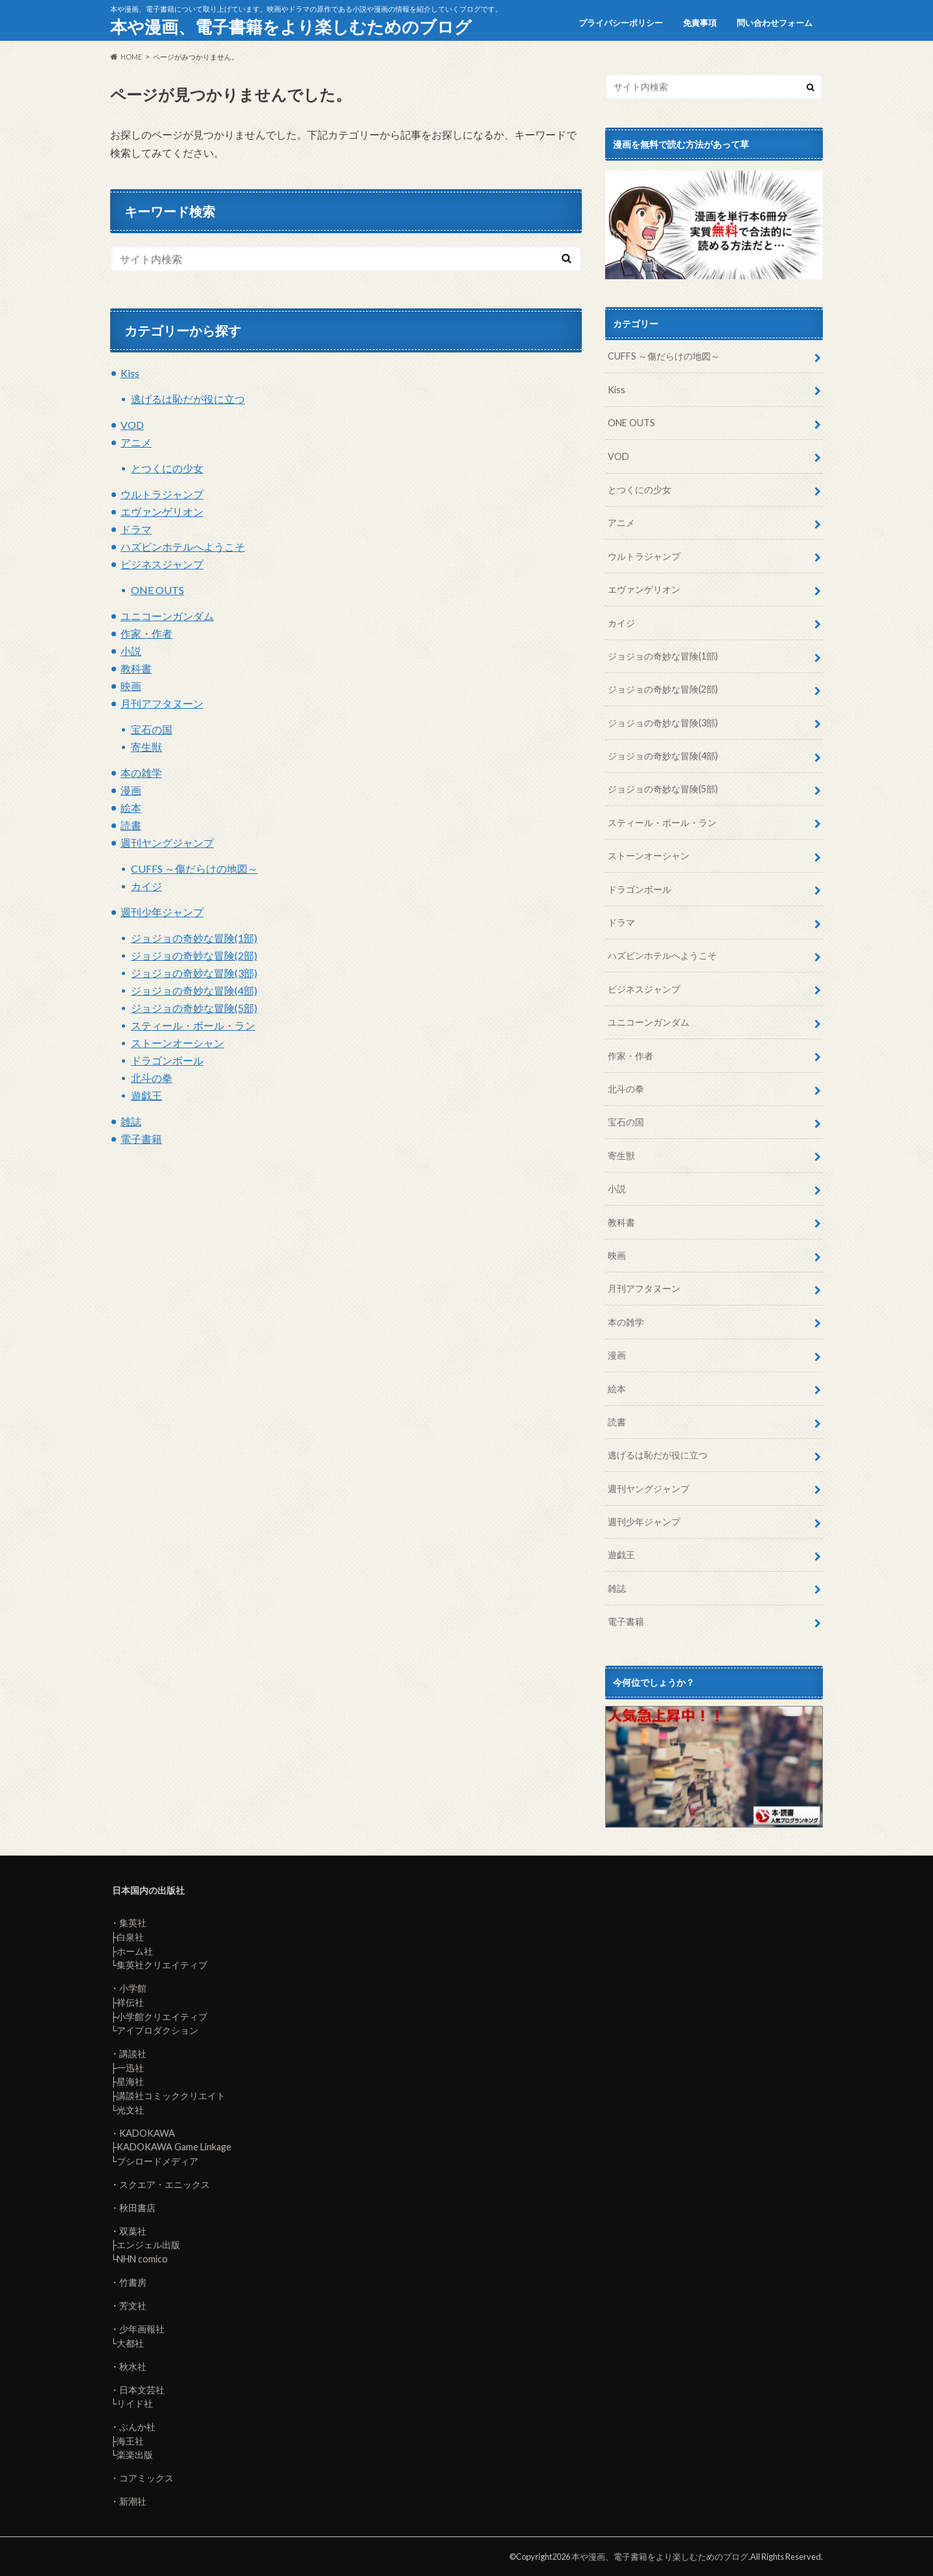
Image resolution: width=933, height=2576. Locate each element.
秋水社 (132, 2366)
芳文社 (132, 2305)
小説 (131, 651)
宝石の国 (151, 729)
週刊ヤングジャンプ (167, 842)
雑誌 (131, 1121)
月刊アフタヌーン (162, 703)
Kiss (130, 373)
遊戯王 (146, 1095)
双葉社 (132, 2231)
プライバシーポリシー (621, 22)
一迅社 (130, 2067)
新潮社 (132, 2501)
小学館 (132, 1988)
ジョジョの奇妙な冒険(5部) (194, 1008)
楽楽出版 (135, 2454)
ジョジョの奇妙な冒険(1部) (194, 938)
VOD (132, 425)
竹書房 (132, 2282)
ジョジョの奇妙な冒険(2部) (194, 955)
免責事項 (700, 22)
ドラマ (136, 529)
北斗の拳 (151, 1078)
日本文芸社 (142, 2389)
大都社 (130, 2343)
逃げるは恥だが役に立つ (188, 399)
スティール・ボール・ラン (193, 1025)
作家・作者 (146, 633)
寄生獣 (146, 747)
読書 (131, 825)
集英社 (132, 1922)
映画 (131, 686)
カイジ (146, 886)
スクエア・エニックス (164, 2184)
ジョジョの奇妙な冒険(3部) (194, 973)
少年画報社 (142, 2328)
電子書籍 (141, 1139)
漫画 (131, 790)
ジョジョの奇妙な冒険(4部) (194, 990)
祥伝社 (130, 2002)
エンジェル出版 (148, 2244)
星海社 (130, 2081)
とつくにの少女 (167, 468)
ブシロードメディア (157, 2161)
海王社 (130, 2440)
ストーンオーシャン (177, 1043)
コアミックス (146, 2477)
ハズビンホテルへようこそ (183, 546)
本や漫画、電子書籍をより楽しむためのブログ (291, 26)
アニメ (136, 442)
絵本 (131, 807)
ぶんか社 (137, 2426)
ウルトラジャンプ (162, 494)
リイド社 (135, 2403)
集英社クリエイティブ (162, 1964)
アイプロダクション (157, 2030)
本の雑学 (141, 772)
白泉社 (130, 1936)
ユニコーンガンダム (167, 616)
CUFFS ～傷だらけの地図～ (194, 868)
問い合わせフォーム (774, 22)
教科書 (136, 668)
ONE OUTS (157, 590)
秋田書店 (137, 2207)
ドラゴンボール (167, 1060)
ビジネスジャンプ (162, 564)
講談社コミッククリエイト (171, 2095)
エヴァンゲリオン (162, 511)
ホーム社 (135, 1951)
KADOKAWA (147, 2133)
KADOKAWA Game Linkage (174, 2146)
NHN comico (142, 2258)
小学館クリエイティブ (162, 2016)
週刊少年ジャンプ (162, 912)
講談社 (132, 2053)
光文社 (130, 2109)
